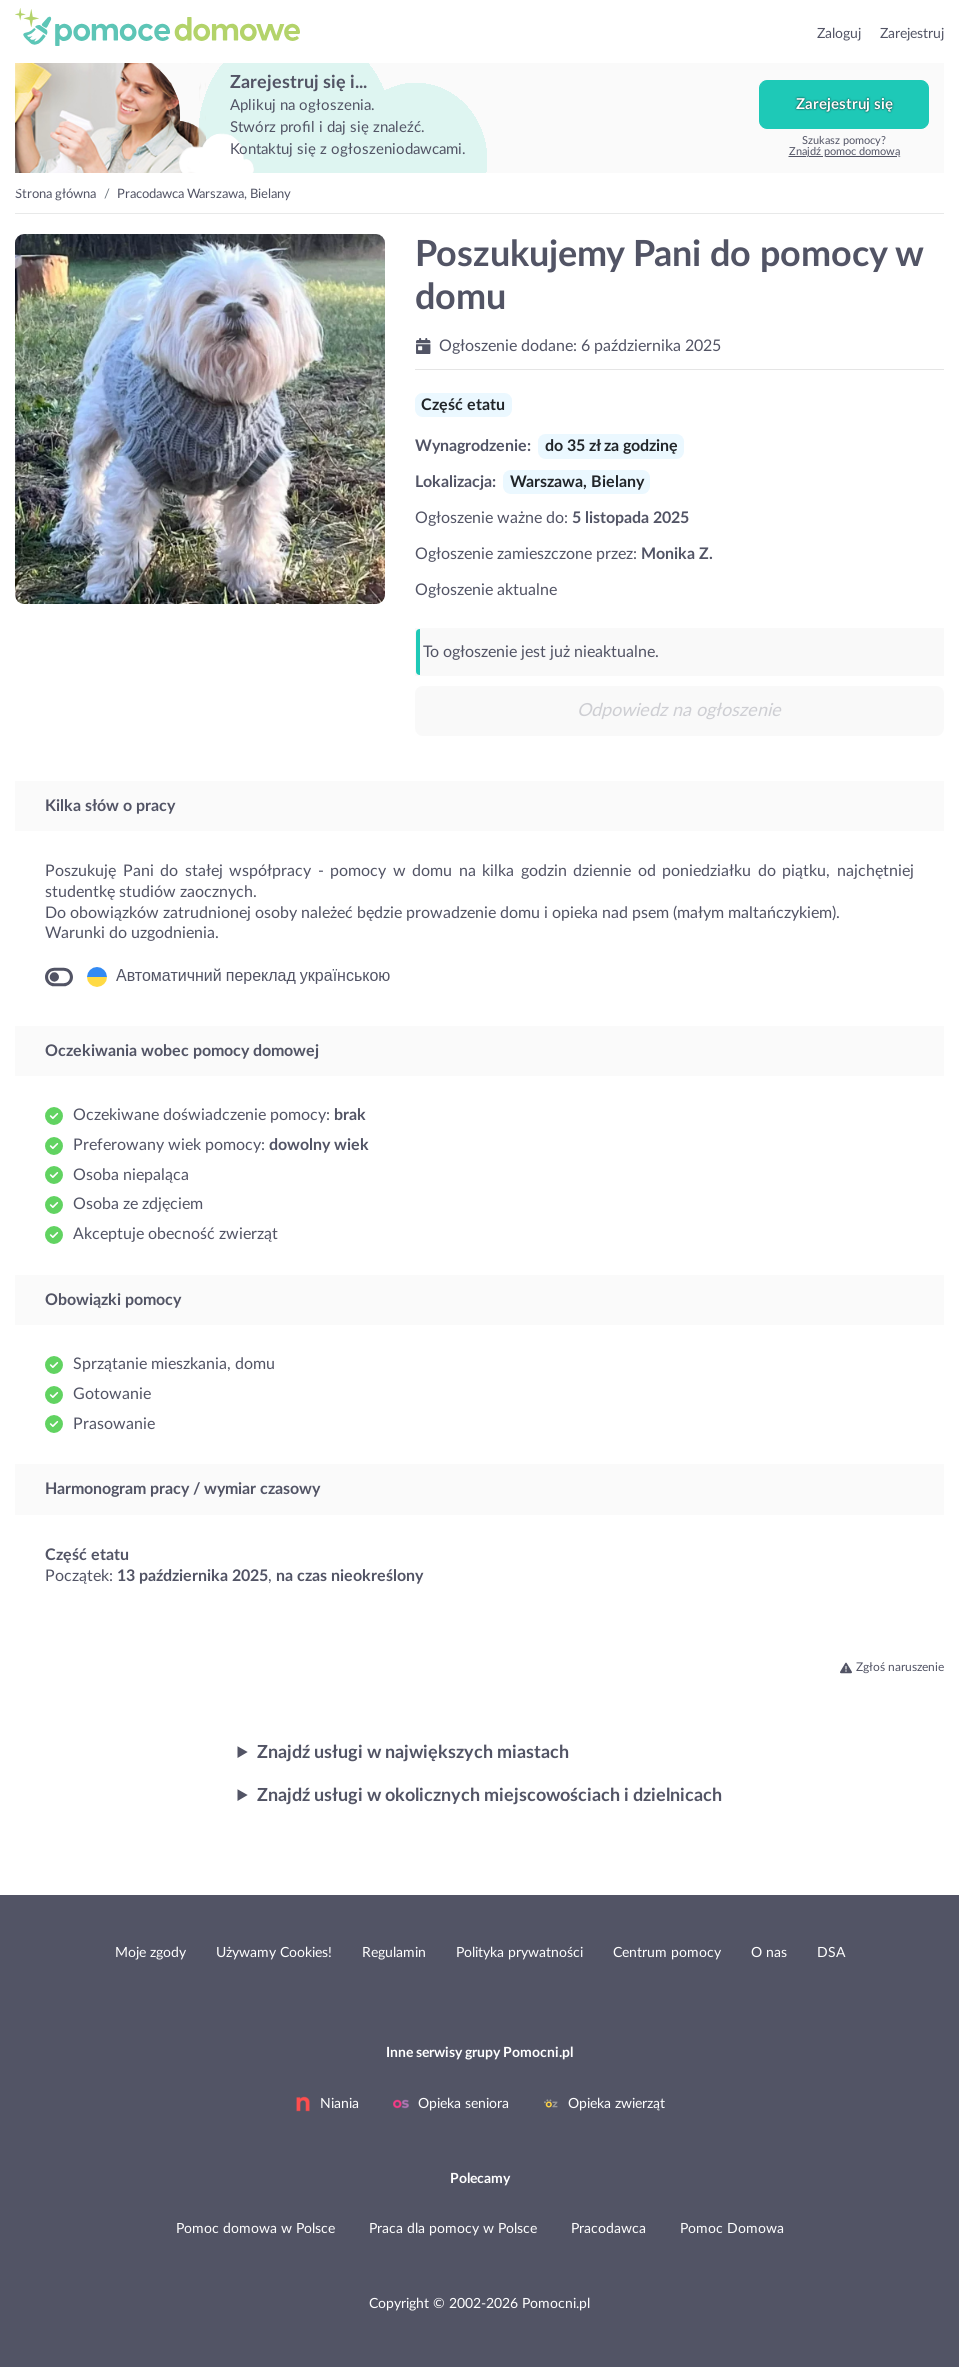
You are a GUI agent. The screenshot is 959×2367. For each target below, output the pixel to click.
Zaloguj (839, 34)
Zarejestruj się (844, 104)
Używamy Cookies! (274, 1953)
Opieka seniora (451, 2104)
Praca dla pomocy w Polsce (453, 2229)
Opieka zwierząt (604, 2104)
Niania (327, 2104)
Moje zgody (150, 1953)
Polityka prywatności (519, 1953)
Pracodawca (608, 2229)
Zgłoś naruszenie (892, 1667)
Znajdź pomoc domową (844, 151)
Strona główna (55, 194)
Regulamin (394, 1953)
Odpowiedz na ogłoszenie (679, 711)
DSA (831, 1953)
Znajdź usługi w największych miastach (413, 1753)
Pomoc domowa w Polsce (255, 2229)
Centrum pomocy (667, 1953)
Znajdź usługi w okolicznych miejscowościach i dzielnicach (489, 1796)
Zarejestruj (912, 34)
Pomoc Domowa (732, 2229)
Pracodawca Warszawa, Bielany (204, 194)
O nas (769, 1953)
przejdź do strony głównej (166, 27)
